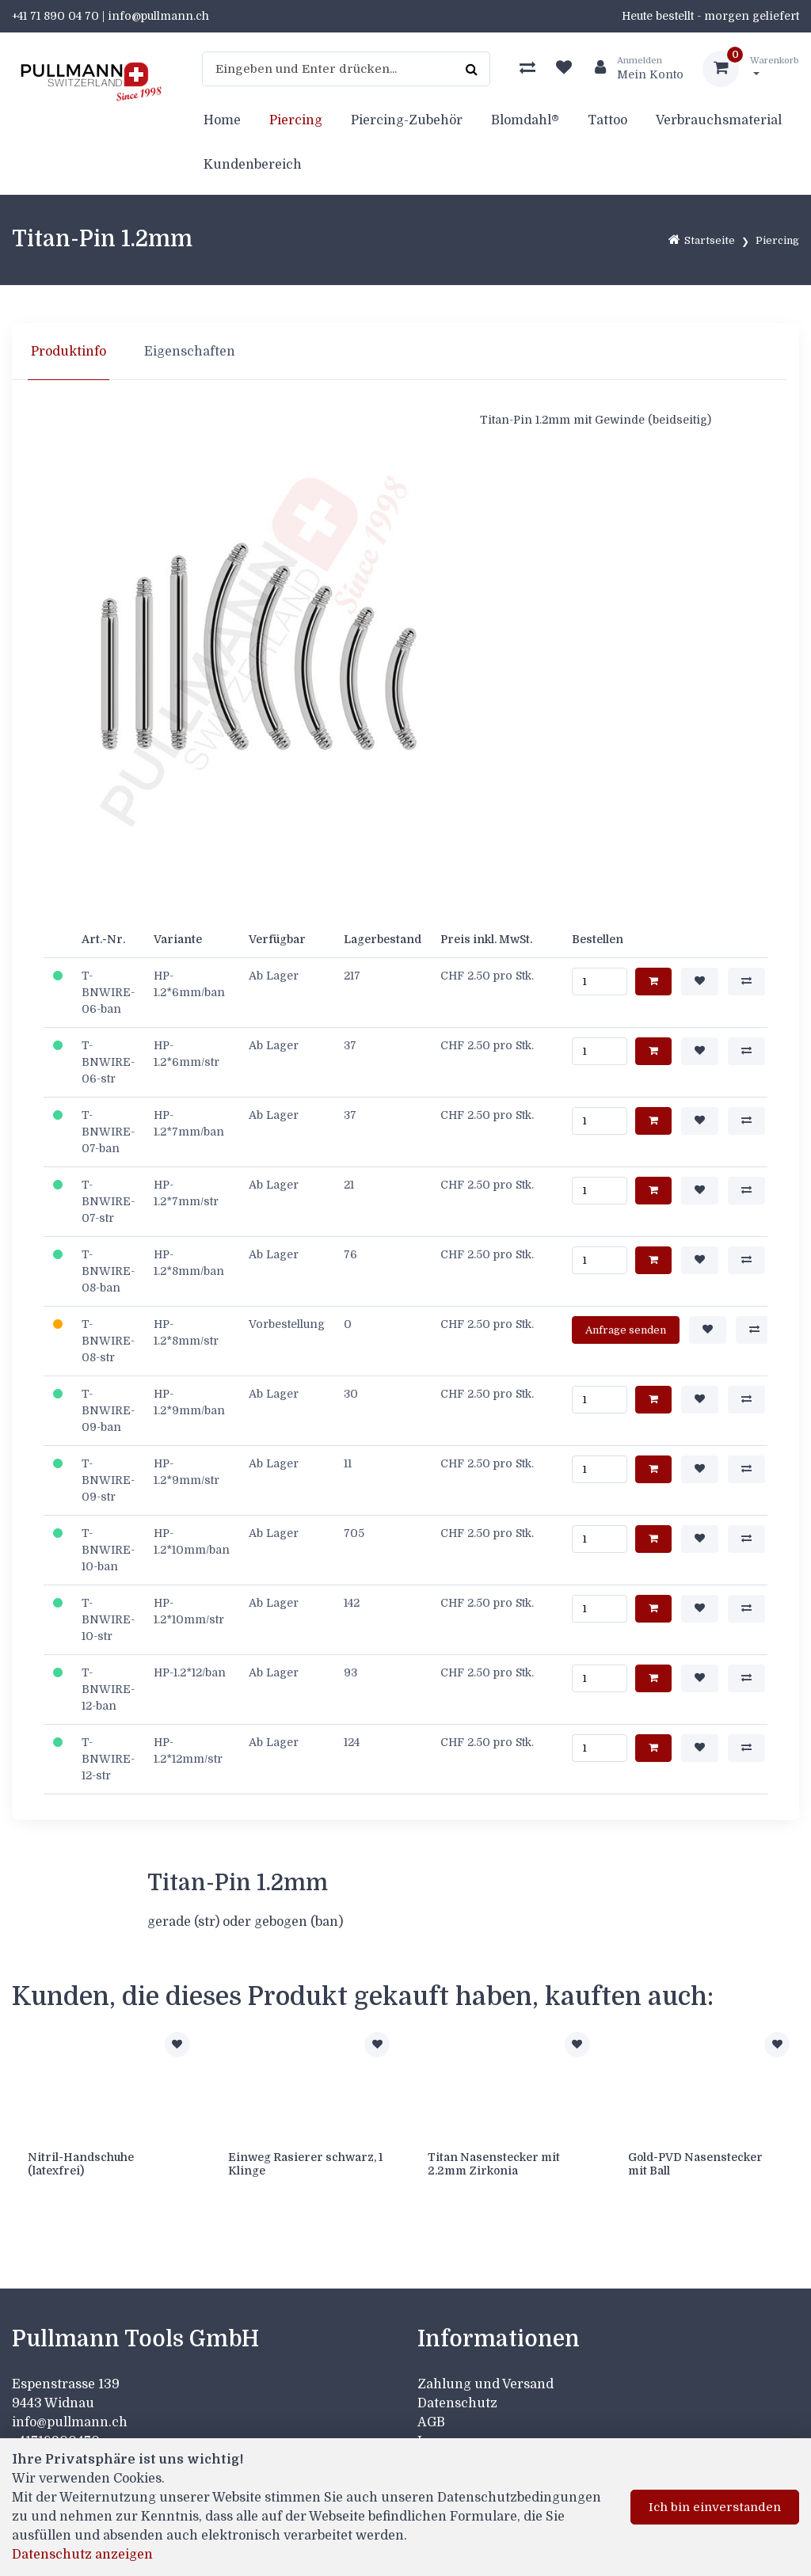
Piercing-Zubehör (407, 120)
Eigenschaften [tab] (189, 351)
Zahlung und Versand (485, 2384)
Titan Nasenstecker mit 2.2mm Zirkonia (494, 2164)
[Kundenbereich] (632, 69)
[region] (405, 351)
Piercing (295, 120)
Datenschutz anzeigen (82, 2554)
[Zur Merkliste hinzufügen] (177, 2044)
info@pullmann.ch (71, 2422)
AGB (431, 2422)
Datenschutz (457, 2403)
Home (222, 120)
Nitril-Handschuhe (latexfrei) (81, 2164)
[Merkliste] (564, 69)
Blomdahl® (525, 120)
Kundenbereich (253, 165)
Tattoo (607, 120)
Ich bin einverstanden (715, 2507)
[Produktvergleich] (527, 69)
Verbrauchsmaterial (719, 120)
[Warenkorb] (750, 69)
